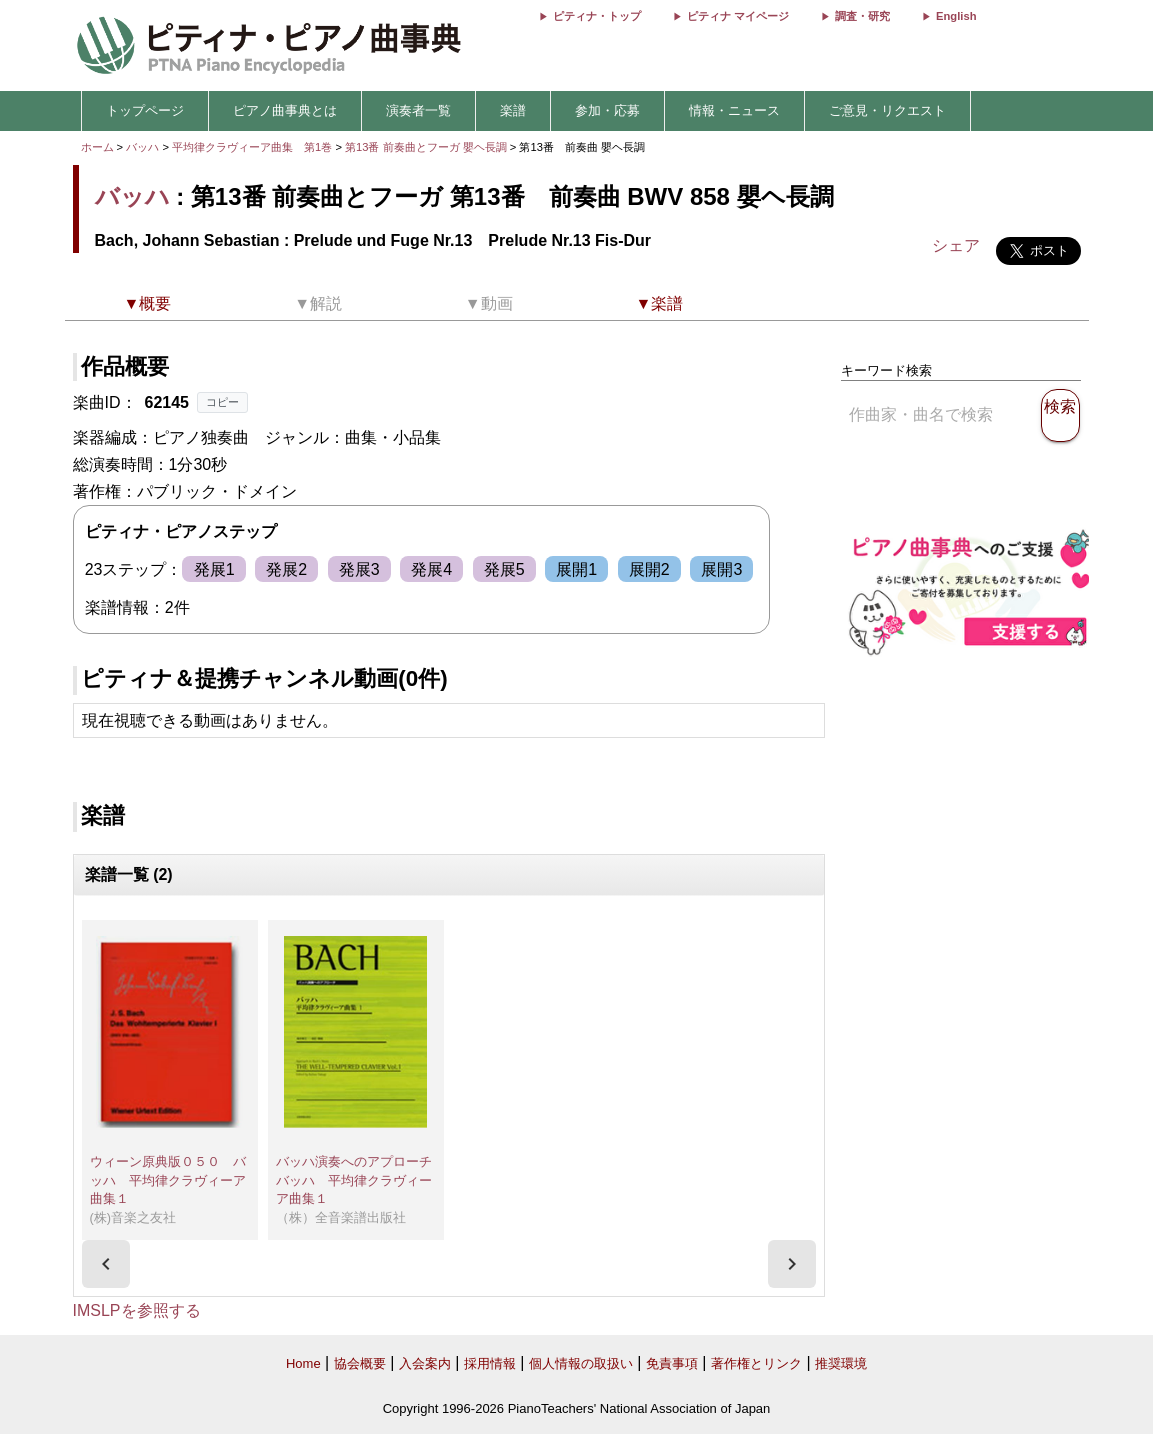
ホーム (97, 147)
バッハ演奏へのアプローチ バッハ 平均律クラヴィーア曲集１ (360, 1180)
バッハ (142, 147)
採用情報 (490, 1363)
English (956, 16)
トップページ (145, 110)
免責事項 (672, 1363)
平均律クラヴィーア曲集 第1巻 (253, 147)
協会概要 (360, 1363)
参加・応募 (607, 110)
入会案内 (425, 1363)
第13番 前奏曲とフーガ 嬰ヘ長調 (426, 147)
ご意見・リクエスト (887, 110)
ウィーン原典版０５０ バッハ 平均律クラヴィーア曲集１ (168, 1180)
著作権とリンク (756, 1363)
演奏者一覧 (418, 110)
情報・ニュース (734, 110)
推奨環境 (841, 1363)
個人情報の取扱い (581, 1363)
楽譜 (513, 110)
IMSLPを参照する (137, 1310)
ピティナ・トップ (597, 16)
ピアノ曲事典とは (285, 110)
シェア (956, 245)
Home (303, 1363)
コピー (222, 402)
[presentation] (106, 1264)
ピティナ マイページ (738, 16)
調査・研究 (862, 16)
